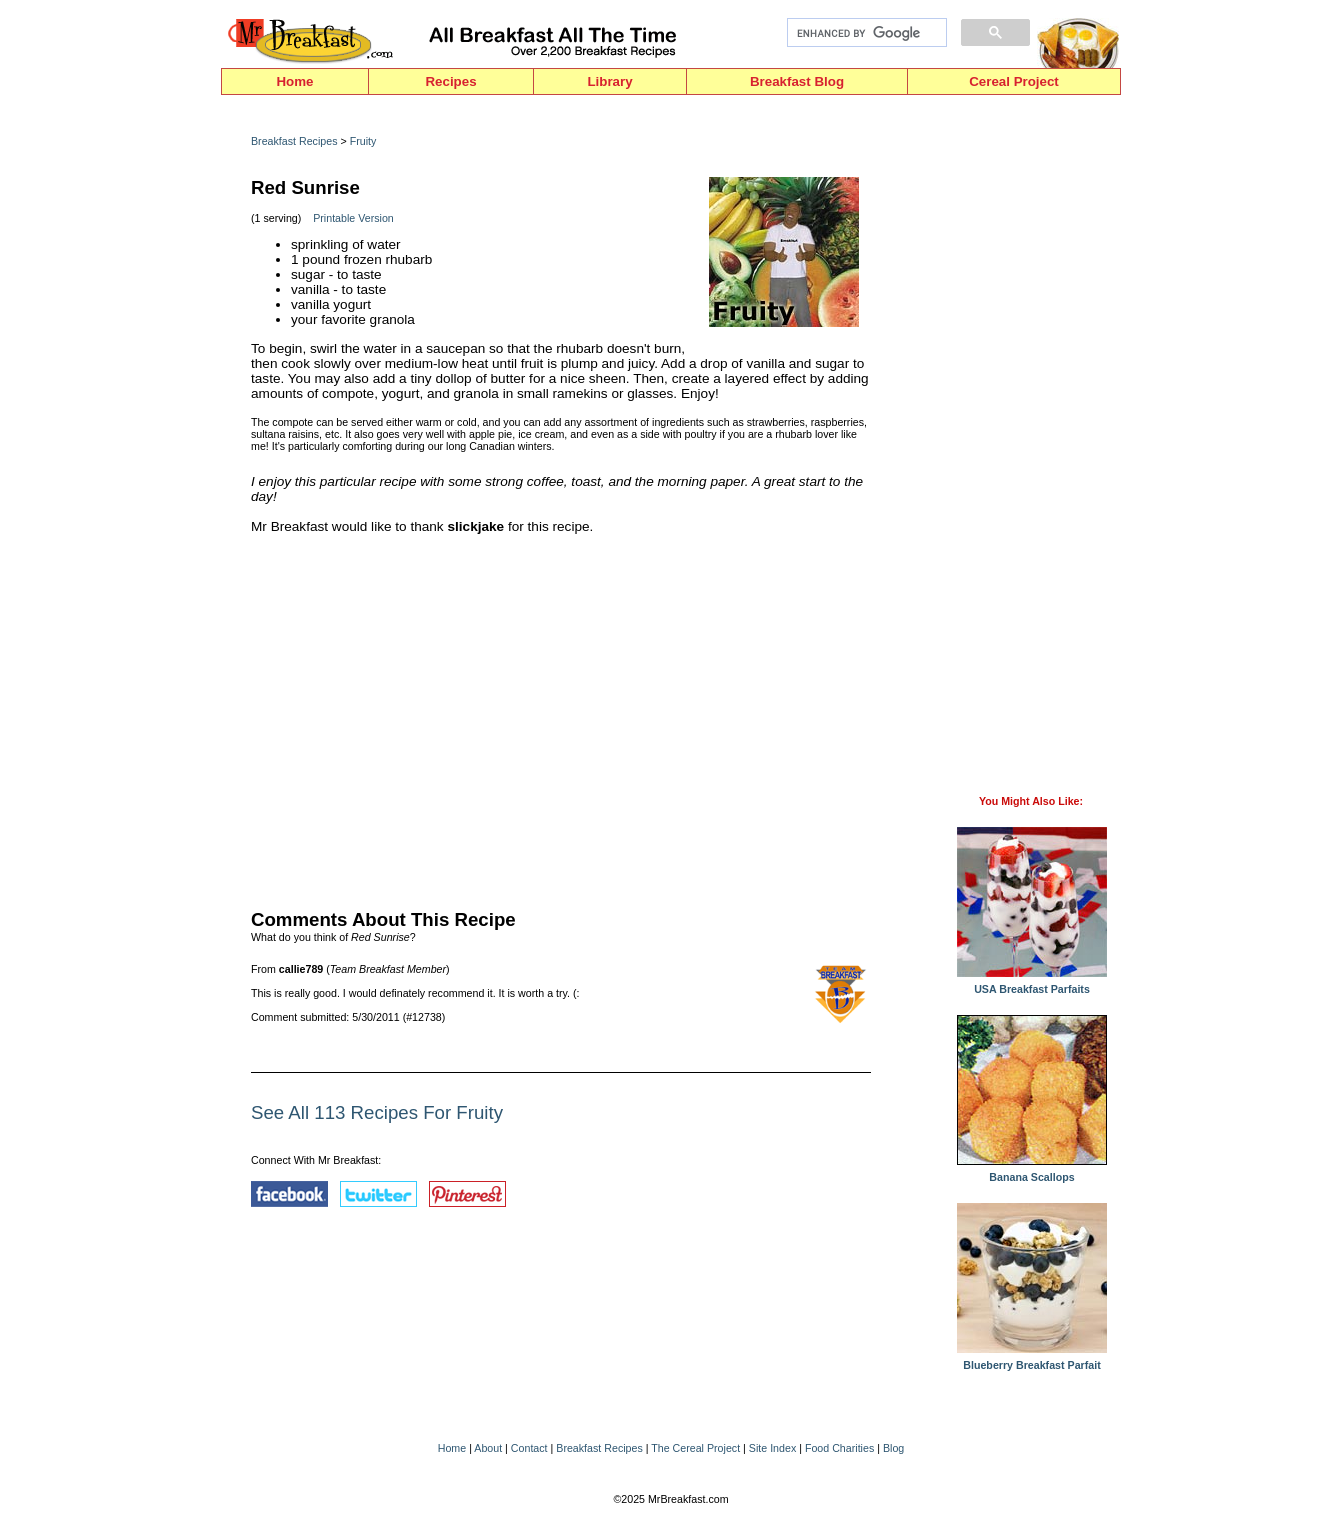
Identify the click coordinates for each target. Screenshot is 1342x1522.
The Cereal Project (695, 1448)
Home (294, 81)
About (488, 1448)
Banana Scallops (1032, 1172)
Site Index (772, 1448)
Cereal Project (1014, 81)
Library (609, 81)
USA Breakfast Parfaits (1032, 984)
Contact (529, 1448)
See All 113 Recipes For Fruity (377, 1112)
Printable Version (353, 218)
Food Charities (839, 1448)
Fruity (363, 141)
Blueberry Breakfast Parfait (1032, 1360)
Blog (893, 1448)
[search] (865, 33)
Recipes (450, 81)
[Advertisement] (561, 717)
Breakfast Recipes (294, 141)
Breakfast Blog (797, 81)
